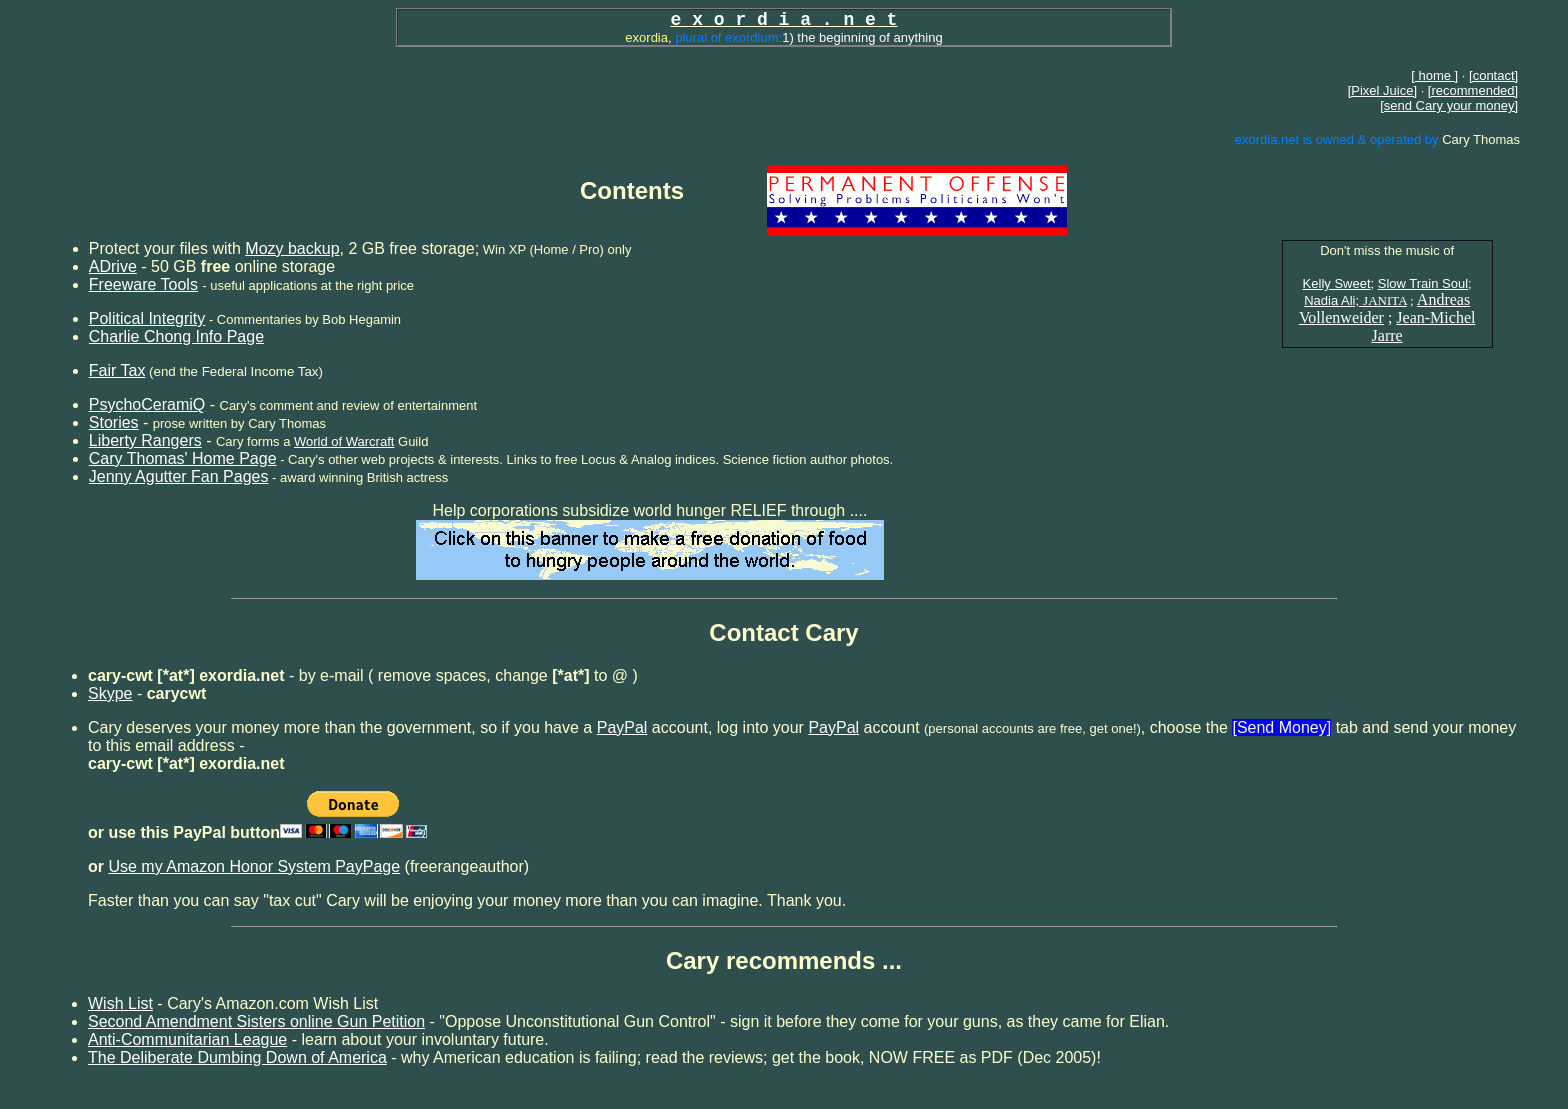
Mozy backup (292, 248)
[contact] (1493, 75)
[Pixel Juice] (1382, 90)
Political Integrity (147, 318)
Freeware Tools (143, 284)
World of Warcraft (344, 441)
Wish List (120, 1003)
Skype (110, 693)
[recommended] (1473, 90)
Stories (114, 422)
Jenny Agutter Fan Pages (179, 476)
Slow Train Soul (1423, 283)
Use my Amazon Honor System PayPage (254, 866)
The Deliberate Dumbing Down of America (237, 1057)
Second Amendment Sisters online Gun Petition (256, 1021)
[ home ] (1434, 75)
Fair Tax (117, 370)
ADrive (113, 266)
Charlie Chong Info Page (176, 336)
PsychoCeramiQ (147, 404)
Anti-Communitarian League (187, 1039)
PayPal (622, 727)
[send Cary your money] (1449, 105)
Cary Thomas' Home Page (183, 458)
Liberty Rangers (145, 440)
